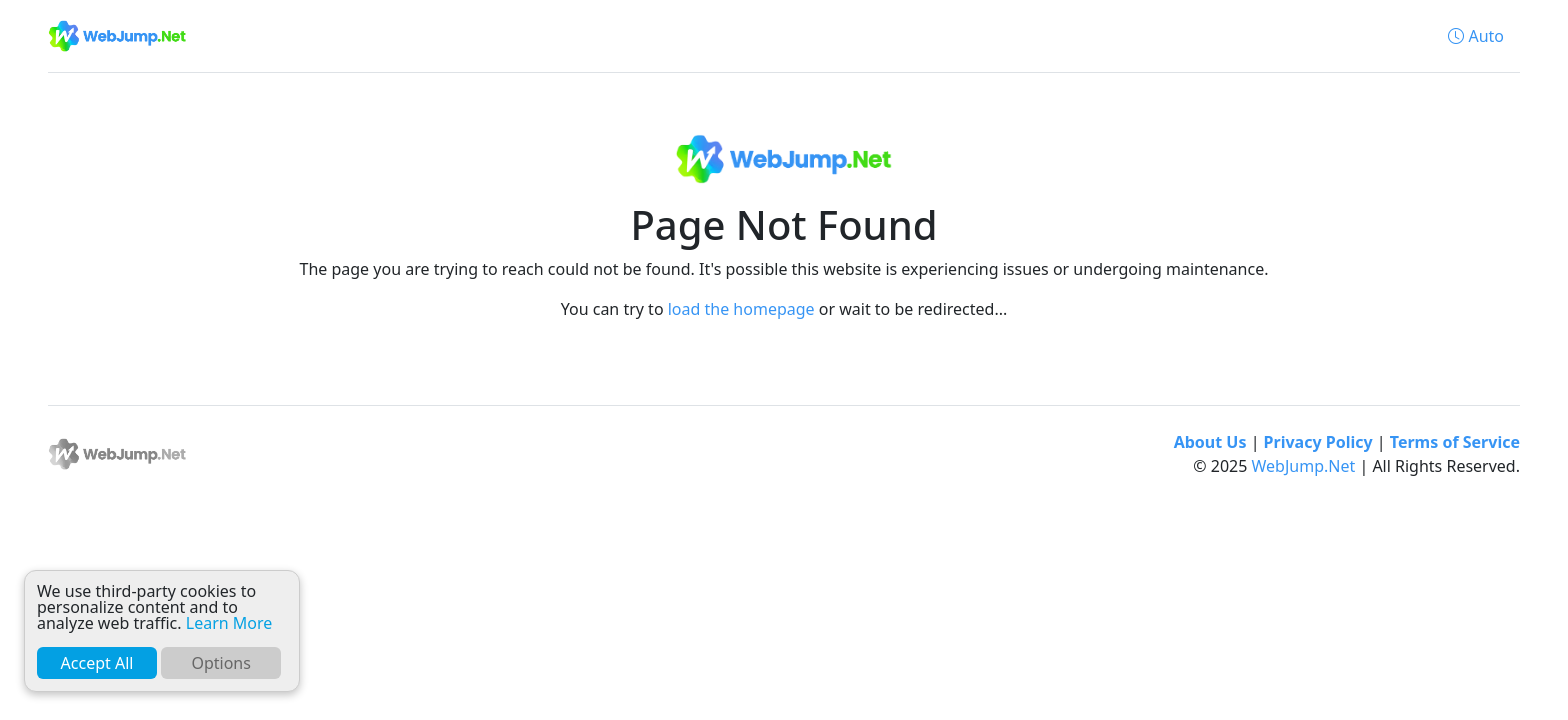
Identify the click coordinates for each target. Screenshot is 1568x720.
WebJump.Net (1304, 466)
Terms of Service (1455, 442)
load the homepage (741, 309)
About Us (1210, 442)
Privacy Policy (1318, 442)
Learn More (229, 623)
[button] (1476, 36)
